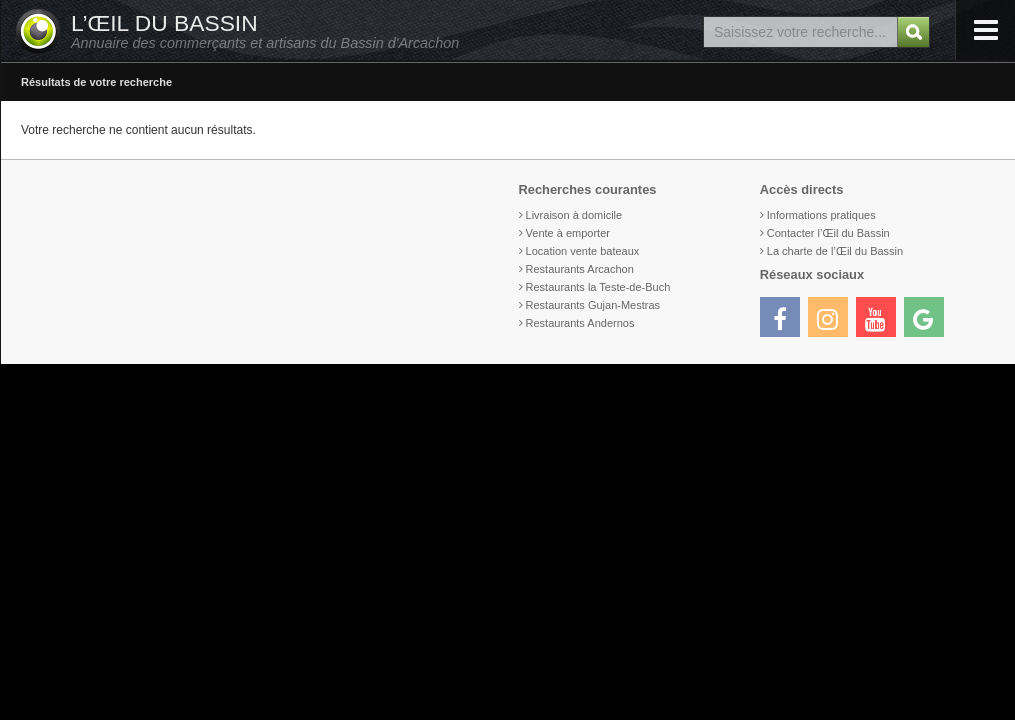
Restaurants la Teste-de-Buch (598, 287)
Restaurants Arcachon (580, 269)
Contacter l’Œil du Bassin (828, 233)
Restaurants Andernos (580, 323)
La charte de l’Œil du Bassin (835, 251)
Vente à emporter (568, 233)
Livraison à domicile (574, 215)
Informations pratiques (821, 215)
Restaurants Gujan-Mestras (593, 305)
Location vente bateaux (583, 251)
